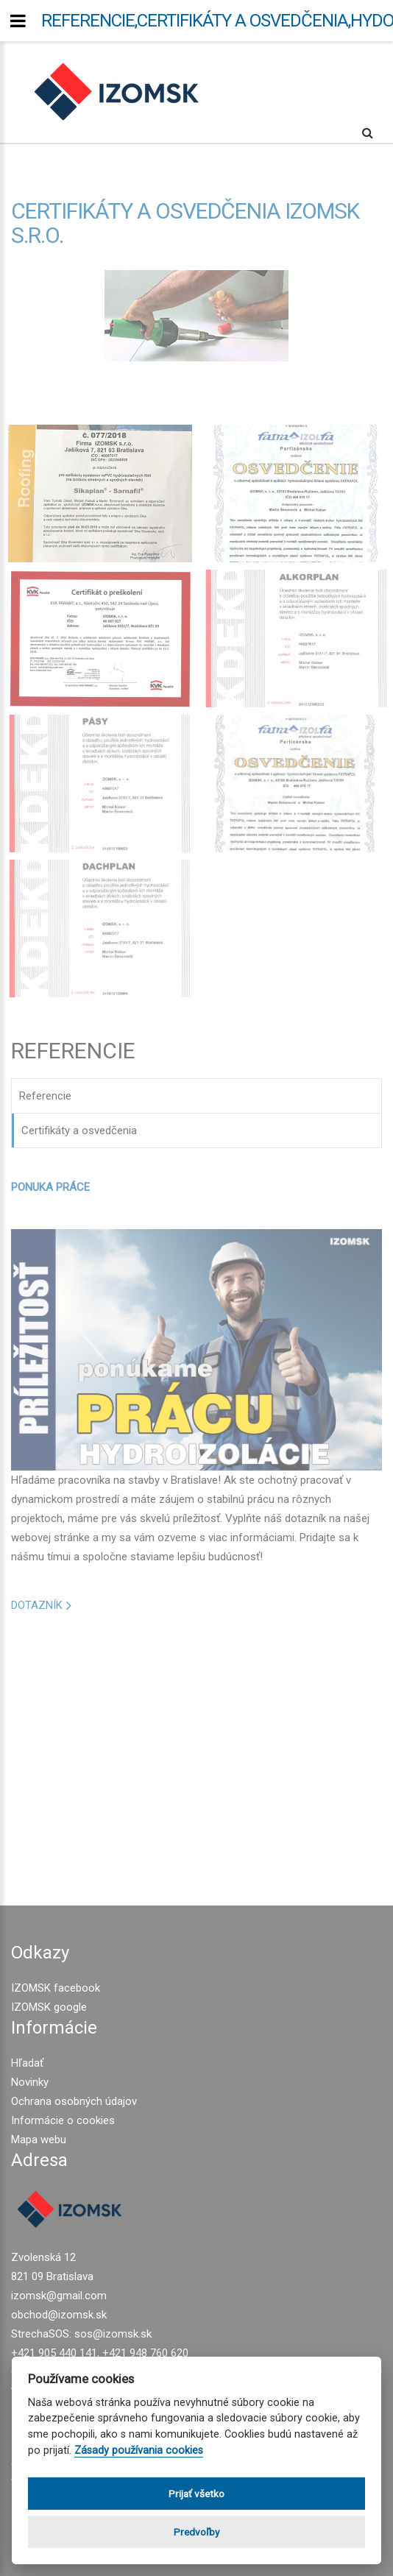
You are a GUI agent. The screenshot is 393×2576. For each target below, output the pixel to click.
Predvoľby (196, 2532)
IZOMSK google (49, 2007)
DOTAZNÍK (37, 1605)
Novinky (30, 2082)
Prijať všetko (196, 2493)
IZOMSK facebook (55, 1988)
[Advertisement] (196, 1752)
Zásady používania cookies (138, 2450)
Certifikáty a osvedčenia (79, 1130)
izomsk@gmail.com (59, 2295)
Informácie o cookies (63, 2120)
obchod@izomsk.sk (59, 2314)
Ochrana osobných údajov (74, 2101)
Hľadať (27, 2063)
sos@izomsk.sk (113, 2333)
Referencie (45, 1096)
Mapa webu (38, 2139)
